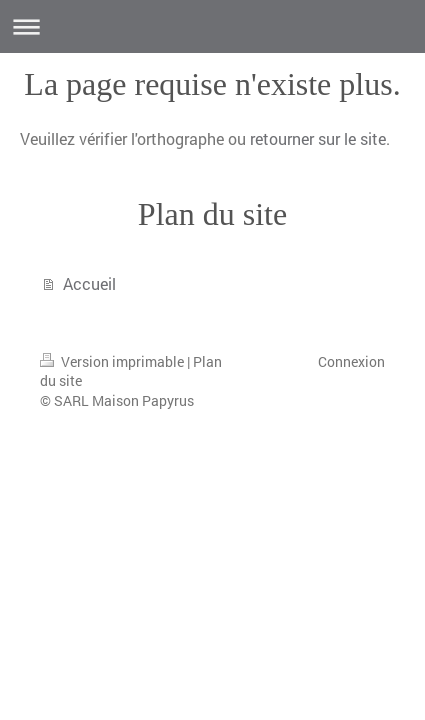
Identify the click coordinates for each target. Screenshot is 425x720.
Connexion (351, 361)
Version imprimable (113, 361)
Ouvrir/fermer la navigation (212, 26)
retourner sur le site (318, 138)
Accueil (89, 283)
